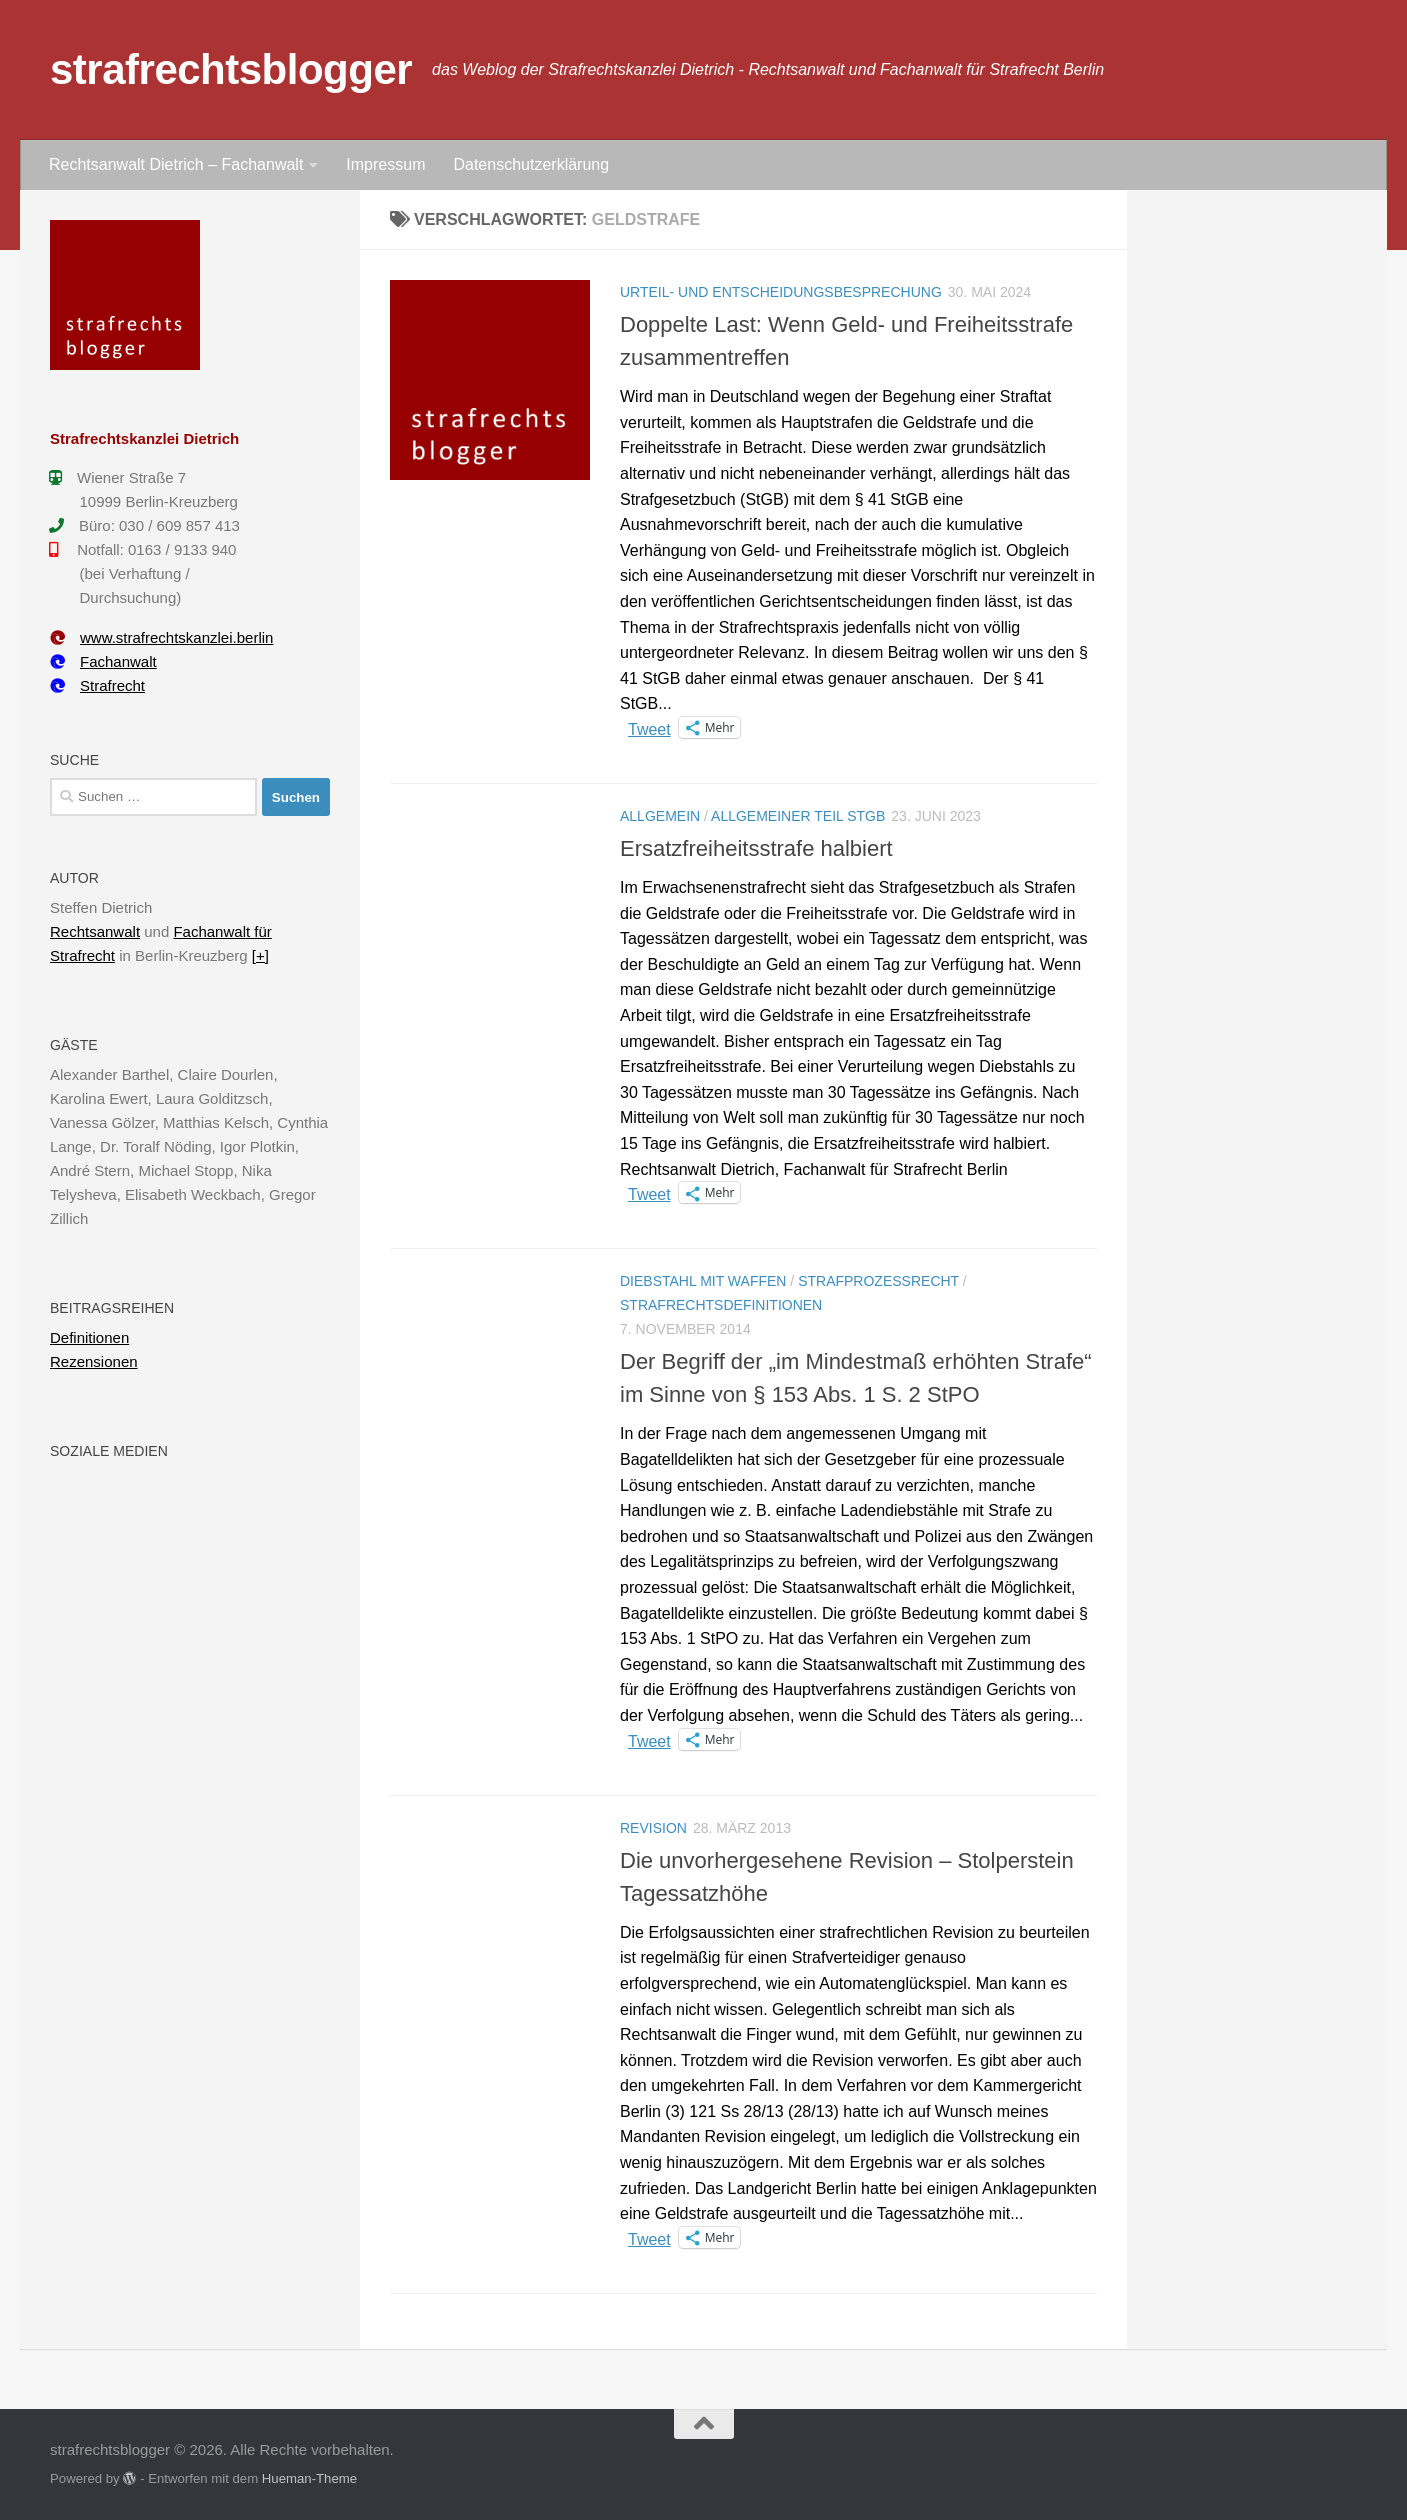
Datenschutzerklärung (531, 164)
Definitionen (89, 1337)
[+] (260, 955)
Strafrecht (97, 685)
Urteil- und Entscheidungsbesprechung (781, 292)
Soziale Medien (109, 1451)
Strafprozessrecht (878, 1281)
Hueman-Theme (309, 2478)
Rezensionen (94, 1361)
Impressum (385, 164)
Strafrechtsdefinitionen (721, 1305)
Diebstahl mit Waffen (703, 1281)
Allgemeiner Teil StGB (798, 816)
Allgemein (660, 816)
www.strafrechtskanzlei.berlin (161, 637)
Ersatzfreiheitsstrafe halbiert (756, 848)
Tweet (649, 728)
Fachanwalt (103, 661)
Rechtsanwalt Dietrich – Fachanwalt (176, 164)
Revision (653, 1828)
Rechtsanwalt (95, 931)
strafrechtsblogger (231, 69)
